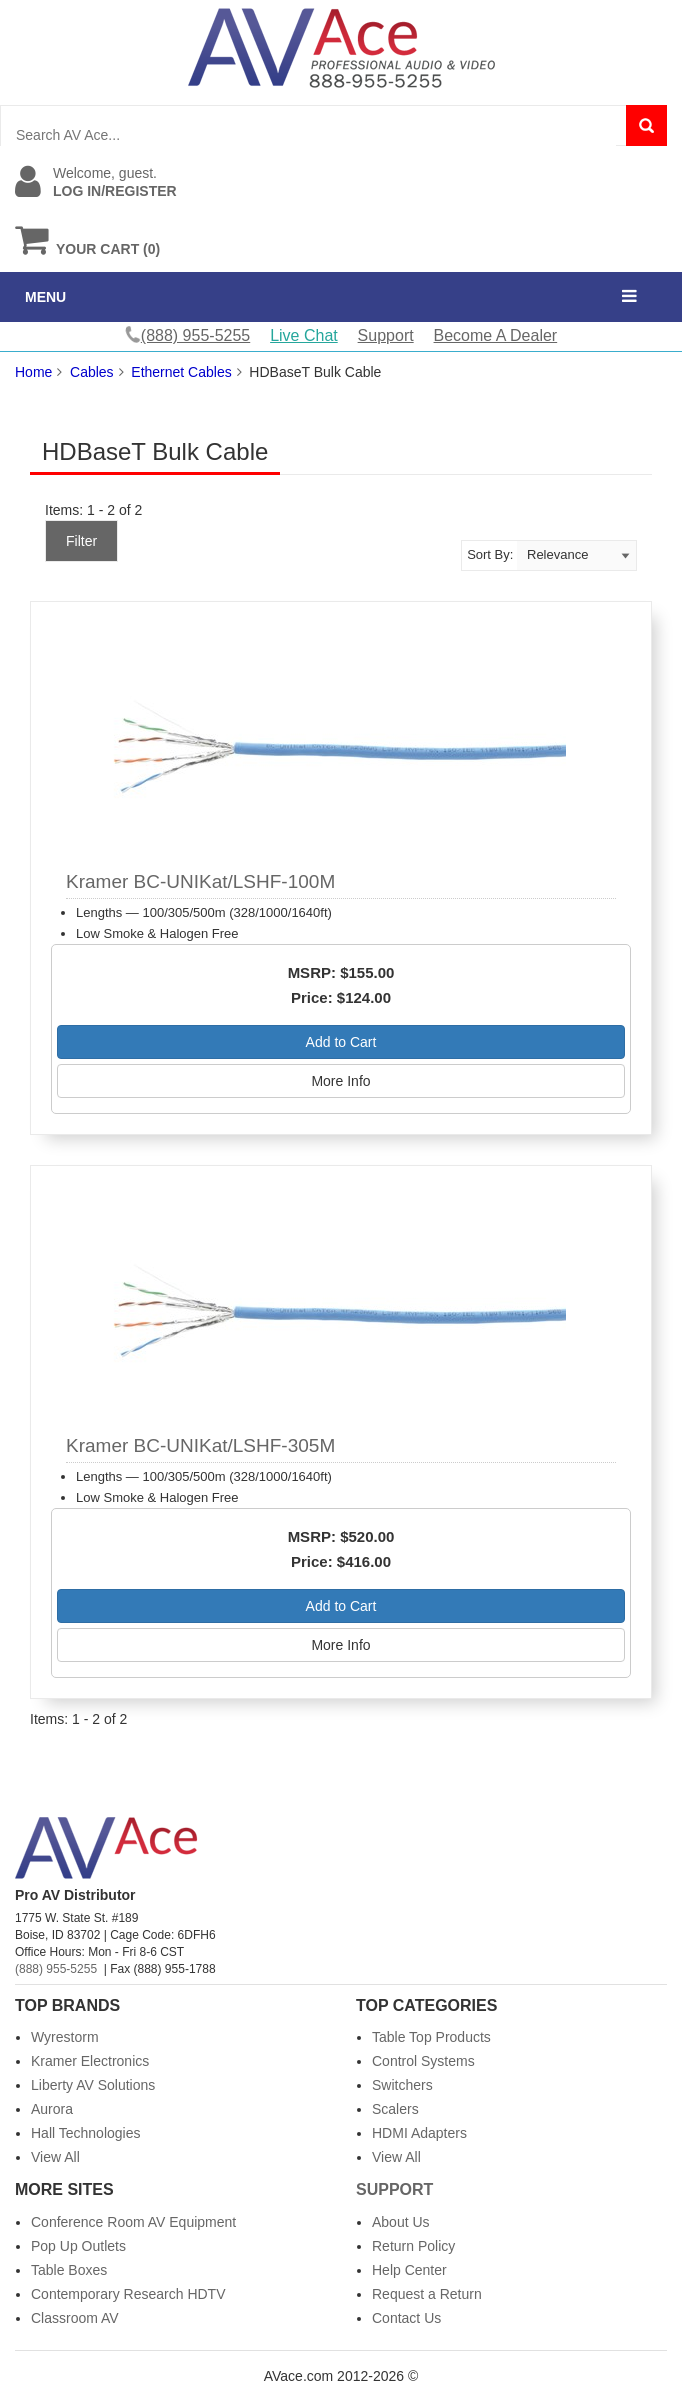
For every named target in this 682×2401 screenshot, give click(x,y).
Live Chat (304, 335)
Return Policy (413, 2246)
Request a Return (427, 2294)
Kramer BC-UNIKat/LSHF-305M (200, 1445)
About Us (401, 2222)
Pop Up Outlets (78, 2246)
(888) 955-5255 (56, 1969)
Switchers (402, 2085)
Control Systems (423, 2061)
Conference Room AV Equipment (133, 2222)
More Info (340, 1081)
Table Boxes (69, 2270)
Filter (81, 541)
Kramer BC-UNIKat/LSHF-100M (200, 881)
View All (55, 2157)
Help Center (409, 2270)
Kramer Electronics (90, 2061)
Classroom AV (75, 2318)
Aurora (52, 2109)
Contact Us (406, 2318)
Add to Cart (341, 1042)
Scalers (395, 2109)
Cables (92, 372)
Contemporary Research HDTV (128, 2294)
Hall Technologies (85, 2133)
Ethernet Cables (181, 372)
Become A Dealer (496, 335)
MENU (45, 297)
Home (33, 372)
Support (386, 335)
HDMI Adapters (419, 2133)
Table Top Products (431, 2037)
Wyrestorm (65, 2037)
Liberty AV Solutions (93, 2085)
